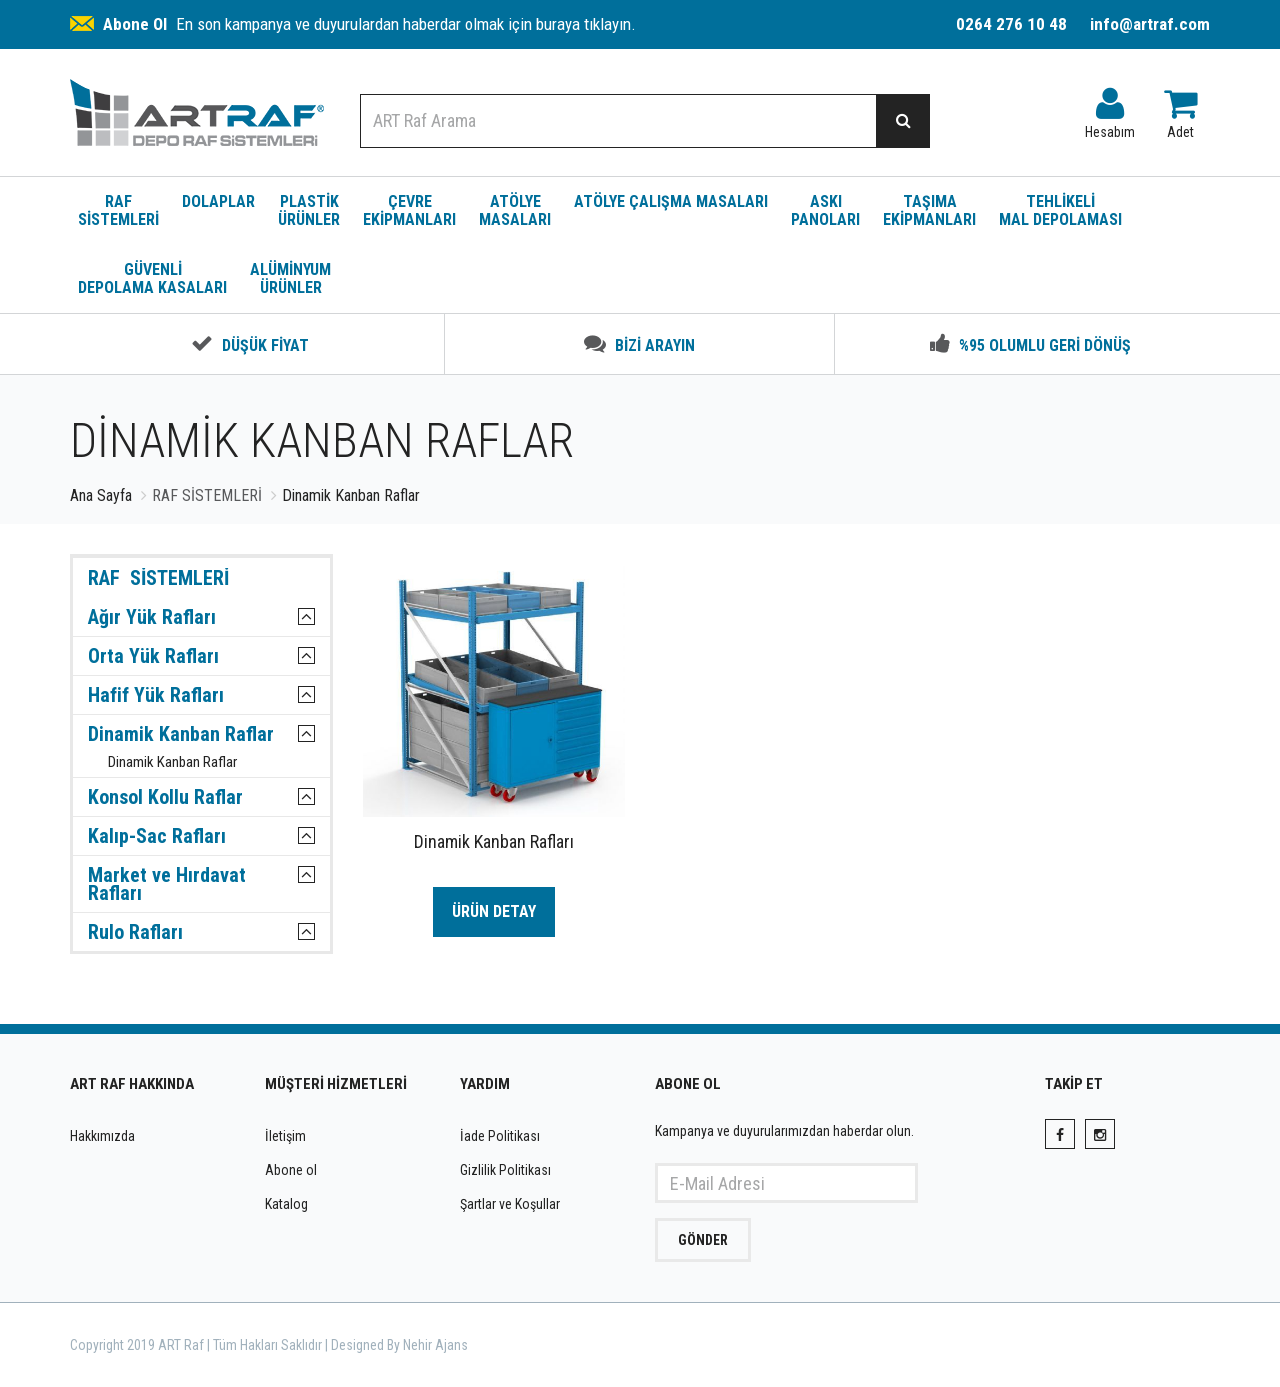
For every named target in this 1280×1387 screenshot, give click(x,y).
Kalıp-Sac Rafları (157, 836)
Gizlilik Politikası (505, 1170)
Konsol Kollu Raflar (165, 797)
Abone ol (291, 1170)
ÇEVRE (409, 210)
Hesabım (1110, 108)
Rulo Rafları (135, 932)
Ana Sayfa (101, 495)
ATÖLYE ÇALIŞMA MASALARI (671, 201)
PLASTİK (309, 210)
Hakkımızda (102, 1136)
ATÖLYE (515, 210)
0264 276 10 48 (1011, 24)
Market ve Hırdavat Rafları (167, 884)
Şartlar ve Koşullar (510, 1204)
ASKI (825, 210)
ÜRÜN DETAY (494, 911)
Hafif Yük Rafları (156, 695)
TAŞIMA (929, 210)
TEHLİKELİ (1060, 210)
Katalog (286, 1204)
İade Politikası (500, 1136)
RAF (118, 210)
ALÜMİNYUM (290, 278)
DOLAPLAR (218, 201)
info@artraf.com (1150, 24)
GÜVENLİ (152, 278)
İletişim (285, 1136)
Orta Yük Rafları (153, 656)
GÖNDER (703, 1240)
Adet (1180, 108)
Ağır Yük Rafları (152, 617)
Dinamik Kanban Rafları (494, 841)
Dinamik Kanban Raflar (181, 734)
